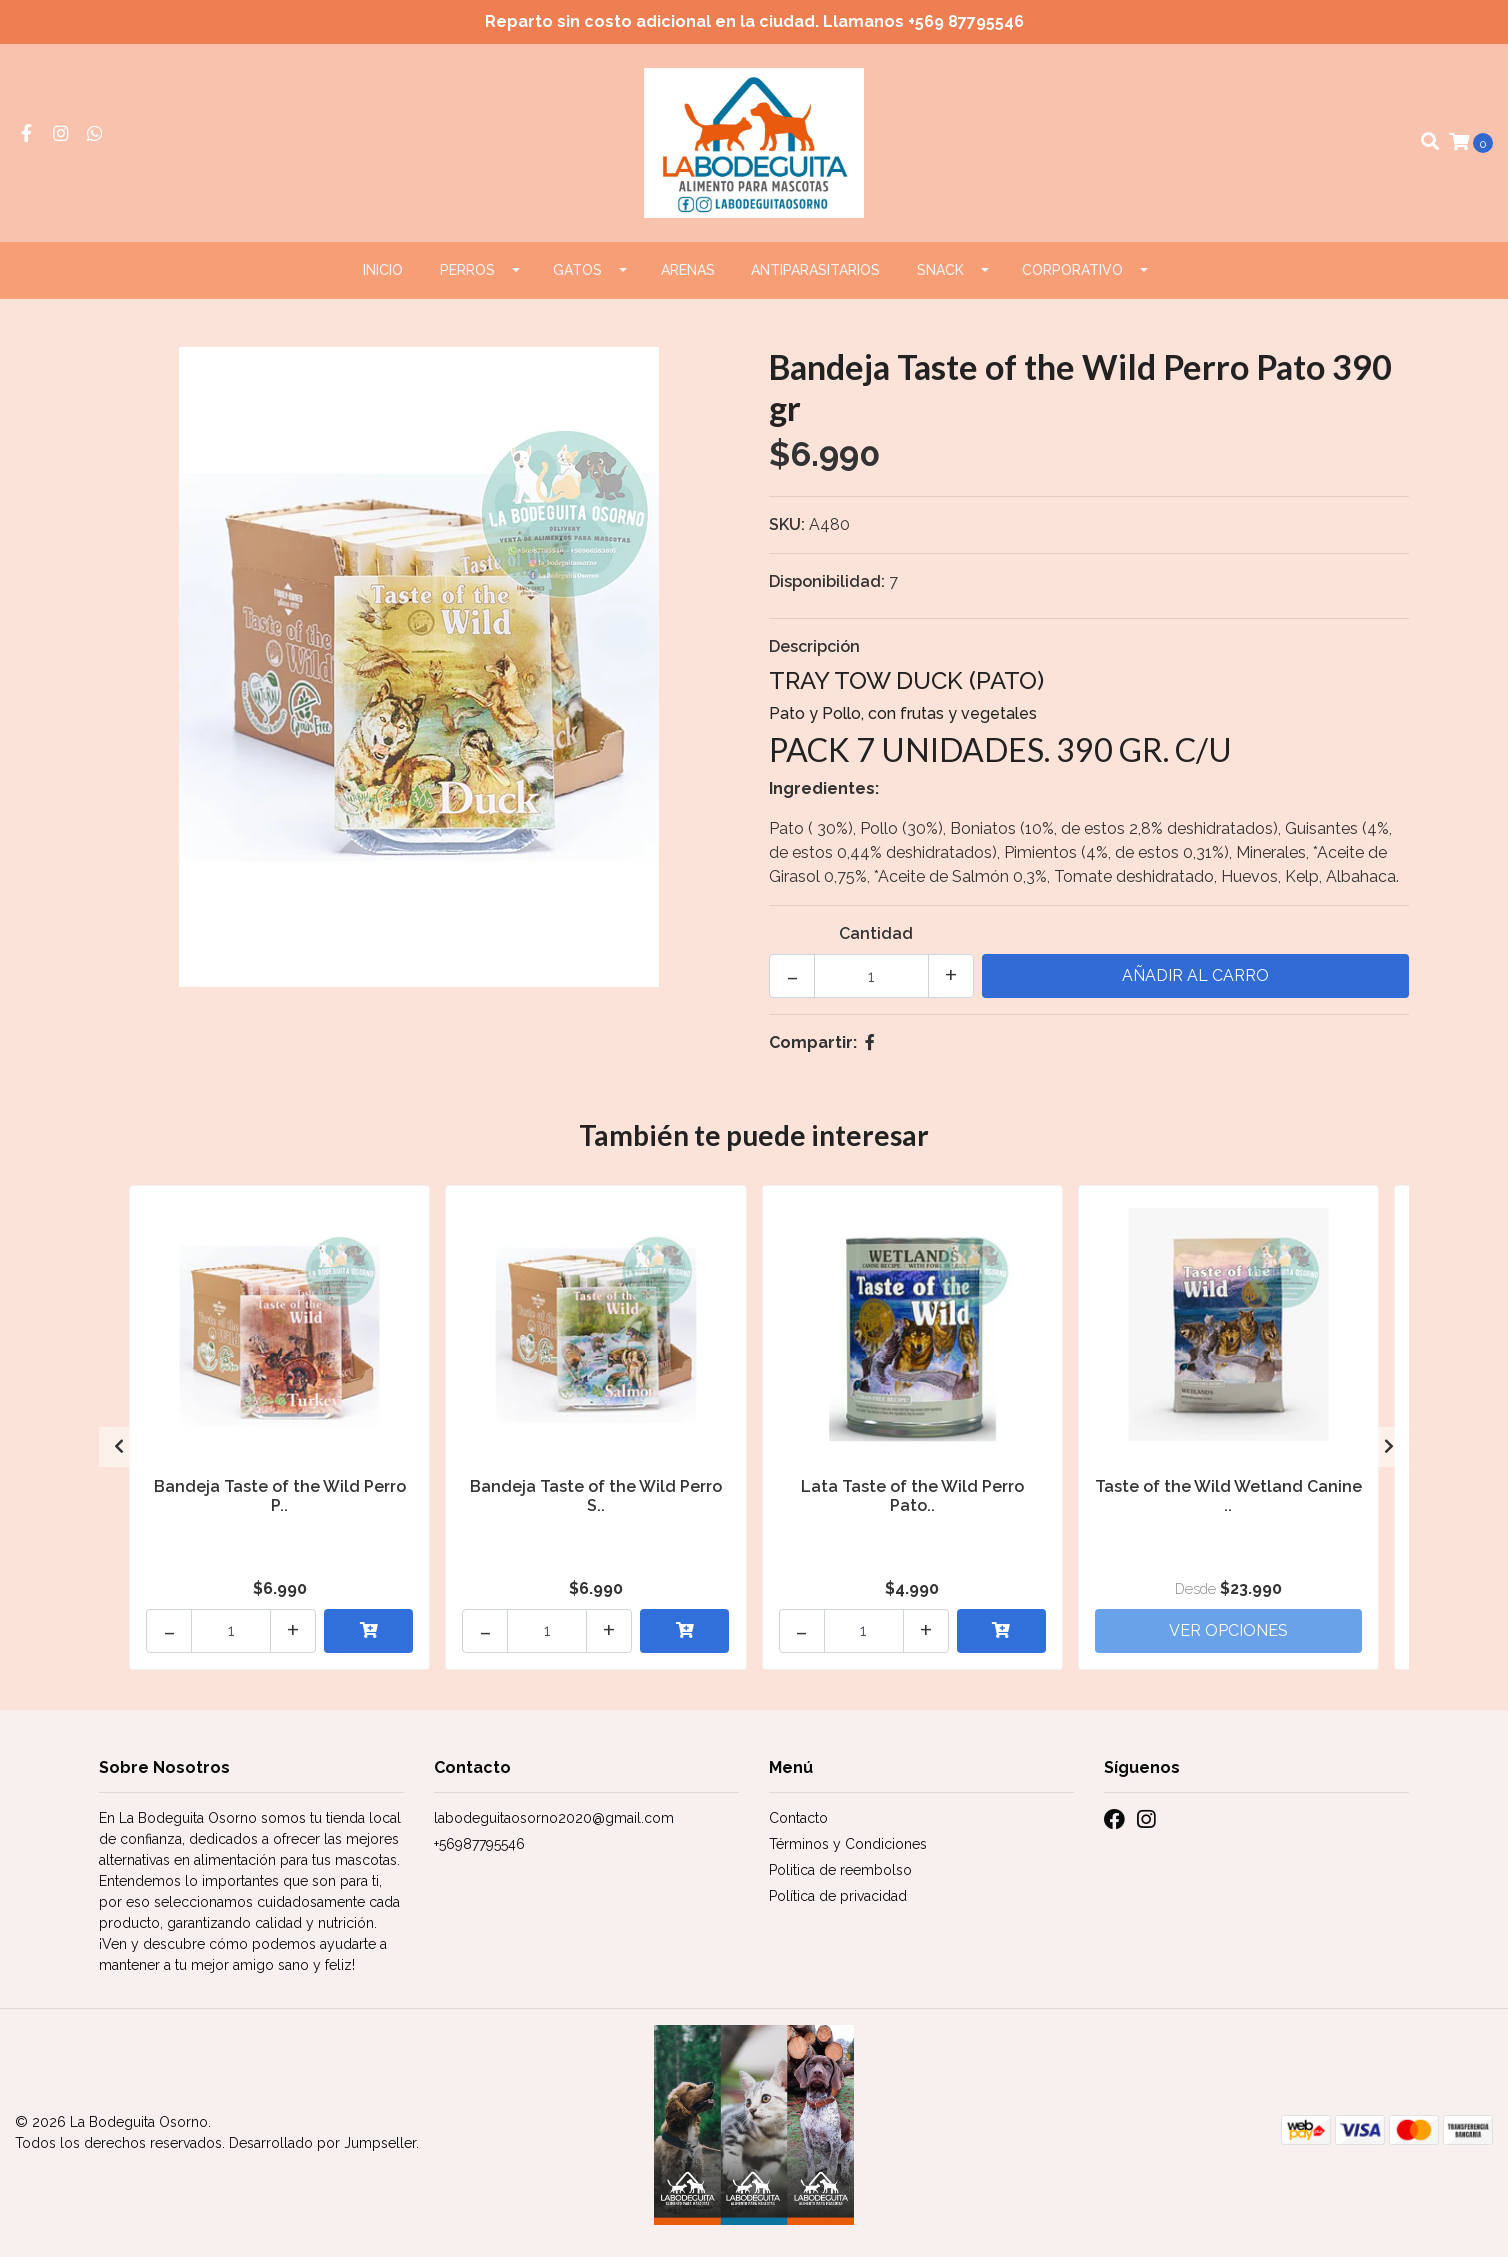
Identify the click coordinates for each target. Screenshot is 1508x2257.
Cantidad (876, 933)
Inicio (383, 270)
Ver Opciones (1228, 1630)
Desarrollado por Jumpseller (322, 2143)
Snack (940, 270)
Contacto (798, 1818)
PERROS (467, 270)
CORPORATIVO (1072, 270)
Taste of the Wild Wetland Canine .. (1228, 1496)
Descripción (814, 646)
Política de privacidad (838, 1896)
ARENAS (688, 270)
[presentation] (119, 1447)
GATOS (577, 270)
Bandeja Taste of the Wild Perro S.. (596, 1496)
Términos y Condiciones (848, 1844)
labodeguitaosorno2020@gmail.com (554, 1818)
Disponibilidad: (827, 581)
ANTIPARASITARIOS (815, 270)
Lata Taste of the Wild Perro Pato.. (912, 1496)
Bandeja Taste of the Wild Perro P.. (280, 1496)
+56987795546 (479, 1844)
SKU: (787, 524)
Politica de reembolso (840, 1870)
